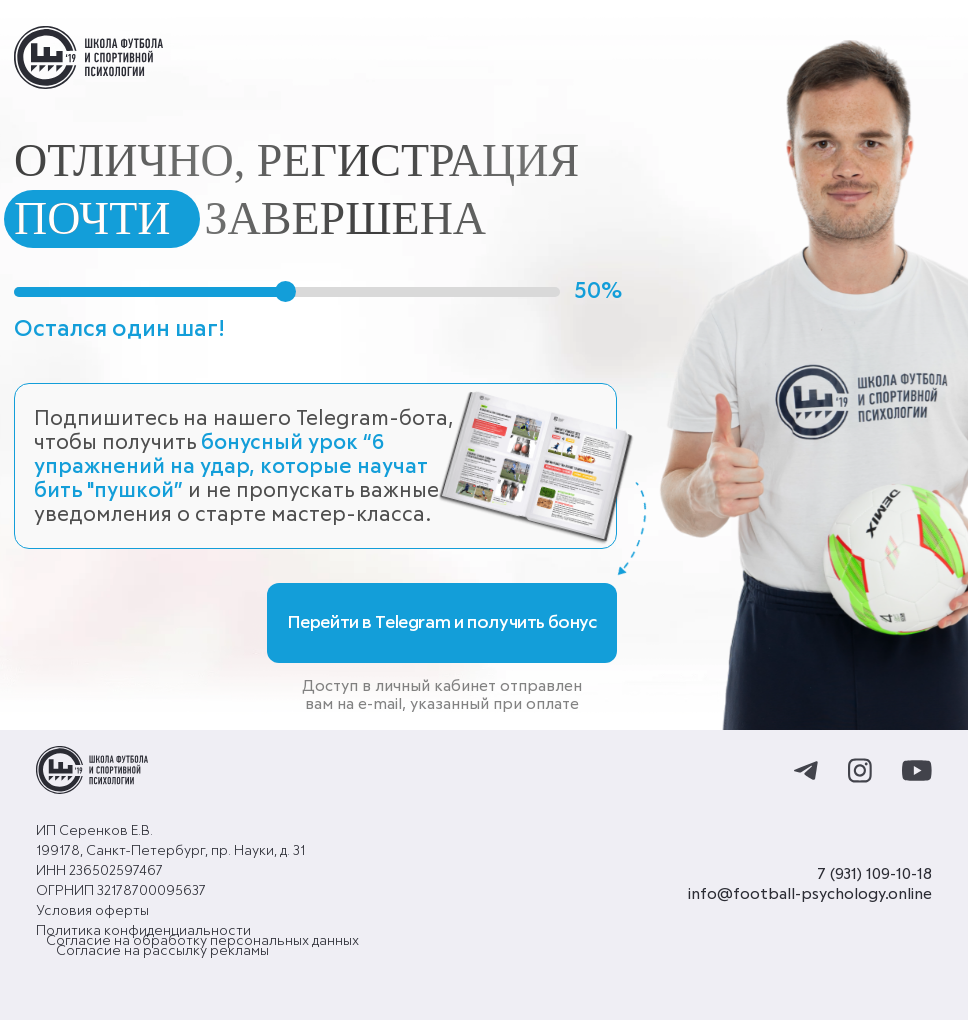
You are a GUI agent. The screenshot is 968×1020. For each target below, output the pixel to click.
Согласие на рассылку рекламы (162, 951)
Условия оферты (92, 911)
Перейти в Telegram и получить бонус (442, 623)
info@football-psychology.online (810, 894)
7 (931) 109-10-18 (874, 874)
